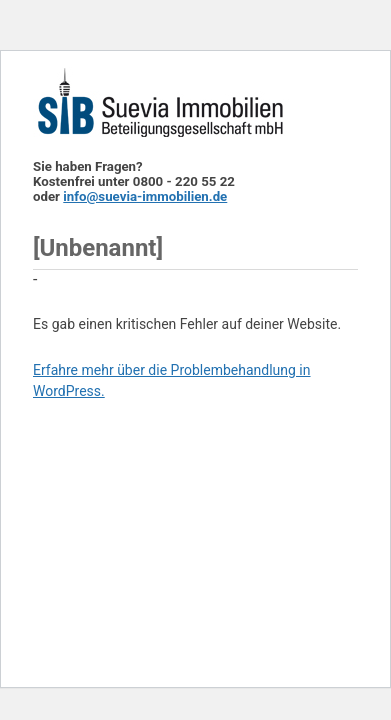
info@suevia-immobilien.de (145, 196)
